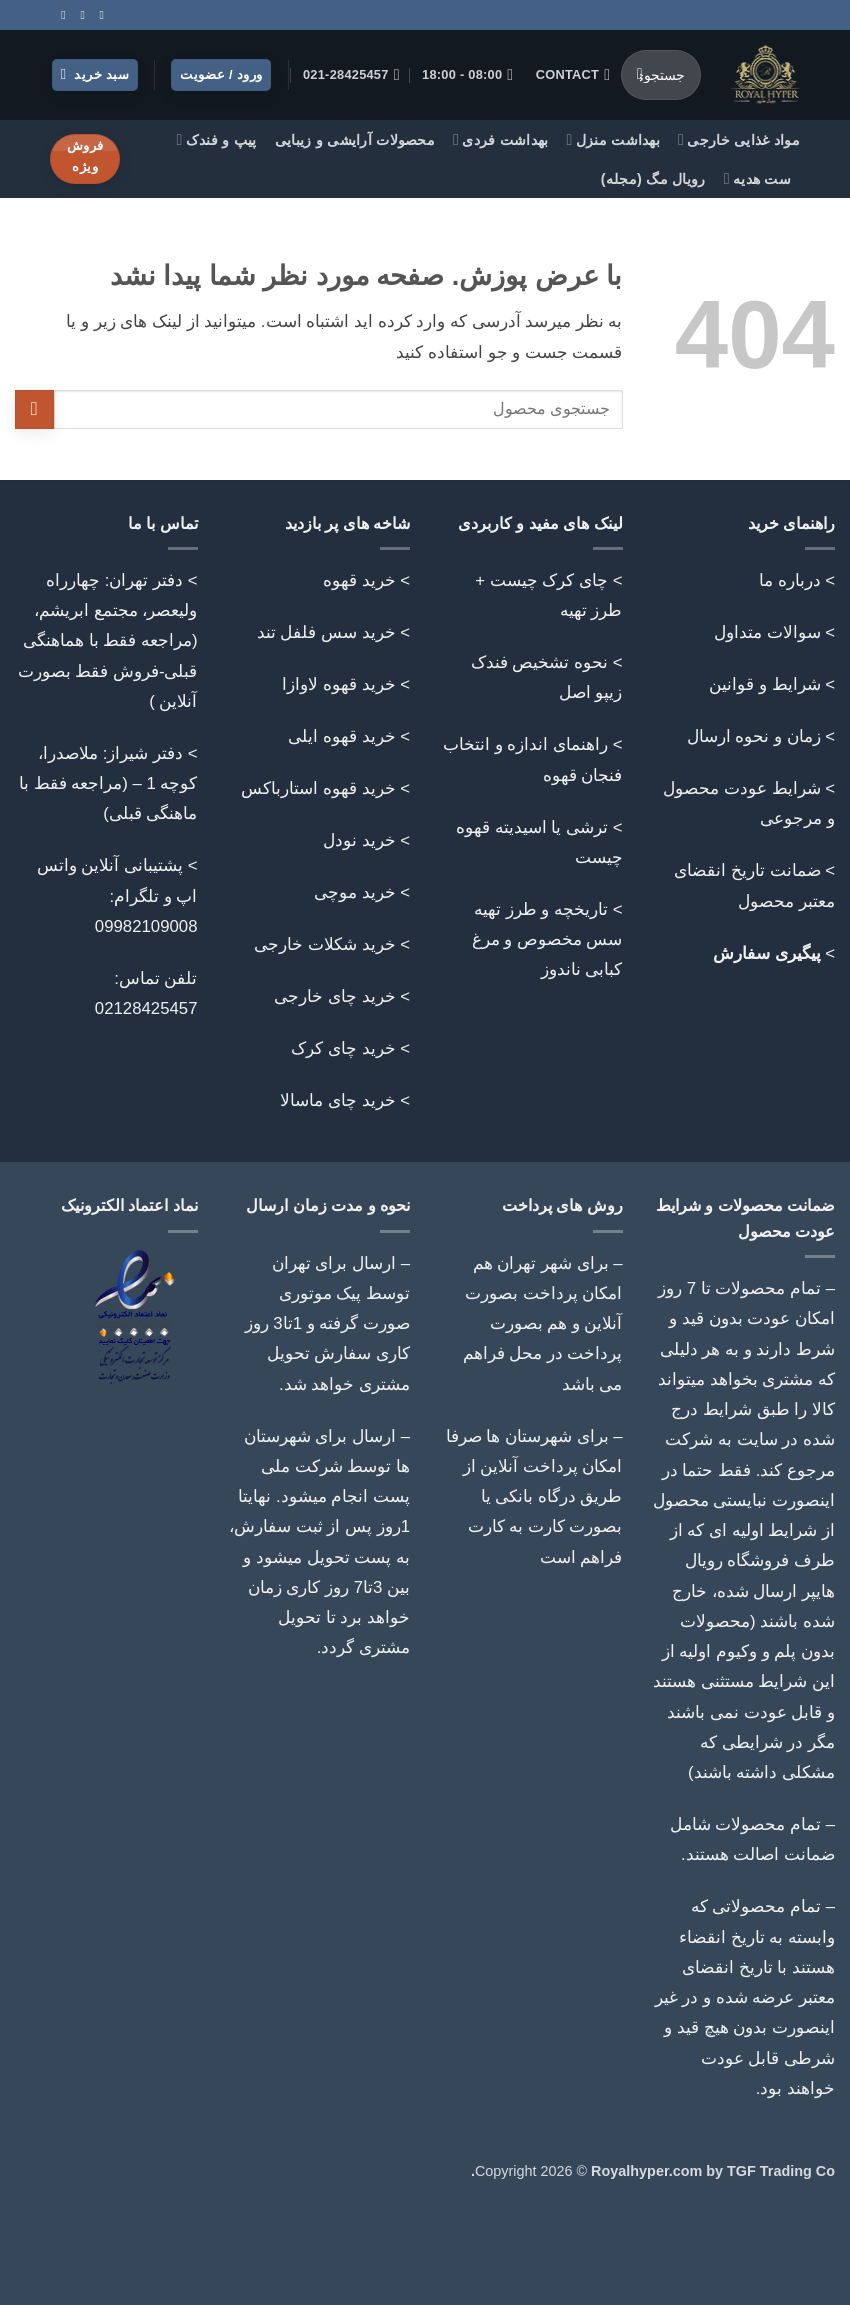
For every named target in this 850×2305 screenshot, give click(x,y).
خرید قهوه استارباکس (318, 788)
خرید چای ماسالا (337, 1100)
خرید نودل (359, 840)
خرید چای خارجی (334, 996)
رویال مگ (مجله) (653, 179)
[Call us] (79, 15)
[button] (95, 75)
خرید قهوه (359, 580)
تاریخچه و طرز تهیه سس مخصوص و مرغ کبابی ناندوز (547, 939)
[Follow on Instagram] (98, 15)
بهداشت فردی (501, 139)
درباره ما (790, 580)
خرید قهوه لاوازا (338, 684)
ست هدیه (757, 178)
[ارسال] (639, 75)
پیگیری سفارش (767, 953)
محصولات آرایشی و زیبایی (355, 140)
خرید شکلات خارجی (324, 944)
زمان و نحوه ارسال (754, 736)
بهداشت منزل (614, 139)
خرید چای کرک (343, 1048)
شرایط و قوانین (764, 684)
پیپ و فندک (217, 139)
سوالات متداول (767, 632)
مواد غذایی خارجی (739, 139)
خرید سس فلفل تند (326, 632)
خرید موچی (355, 892)
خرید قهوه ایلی (341, 736)
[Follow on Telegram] (60, 15)
